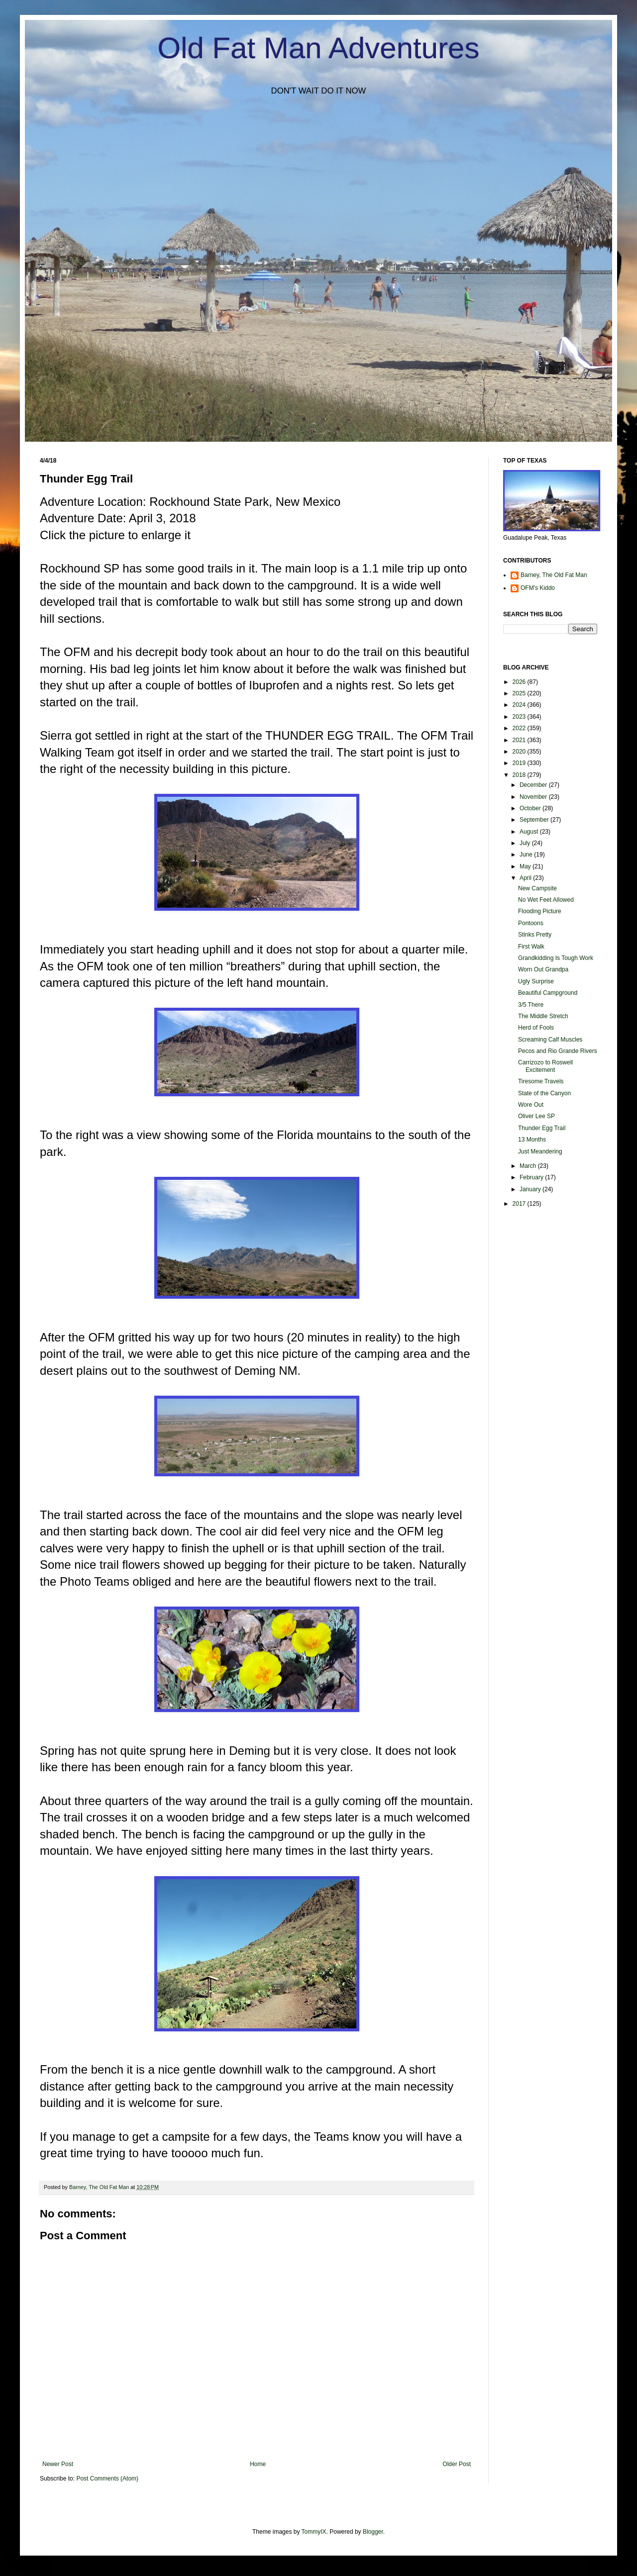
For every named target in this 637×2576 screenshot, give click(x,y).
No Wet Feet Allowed (546, 899)
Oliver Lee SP (536, 1116)
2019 (520, 763)
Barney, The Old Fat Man (554, 575)
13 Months (532, 1139)
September (535, 819)
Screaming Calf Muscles (550, 1039)
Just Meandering (540, 1151)
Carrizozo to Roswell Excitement (545, 1066)
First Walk (531, 946)
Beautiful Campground (547, 992)
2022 (520, 728)
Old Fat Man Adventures (319, 48)
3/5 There (530, 1004)
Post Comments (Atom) (107, 2478)
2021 (520, 740)
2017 (520, 1203)
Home (258, 2464)
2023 (520, 716)
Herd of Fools (536, 1027)
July (526, 843)
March (529, 1165)
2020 (520, 751)
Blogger (373, 2531)
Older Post (456, 2464)
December (534, 784)
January (531, 1189)
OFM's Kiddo (538, 587)
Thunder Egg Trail (541, 1128)
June (527, 854)
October (531, 808)
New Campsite (537, 888)
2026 (520, 681)
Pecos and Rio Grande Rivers (557, 1051)
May (526, 866)
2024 (520, 704)
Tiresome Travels (541, 1081)
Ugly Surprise (536, 981)
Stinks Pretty (534, 934)
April (526, 877)
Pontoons (530, 923)
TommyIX (314, 2531)
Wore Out (530, 1104)
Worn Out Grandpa (543, 969)
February (532, 1177)
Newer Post (57, 2464)
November (534, 796)
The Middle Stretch (543, 1016)
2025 (520, 693)
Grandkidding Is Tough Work (555, 957)
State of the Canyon (544, 1093)
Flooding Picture (539, 911)
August (530, 831)
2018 (520, 774)
